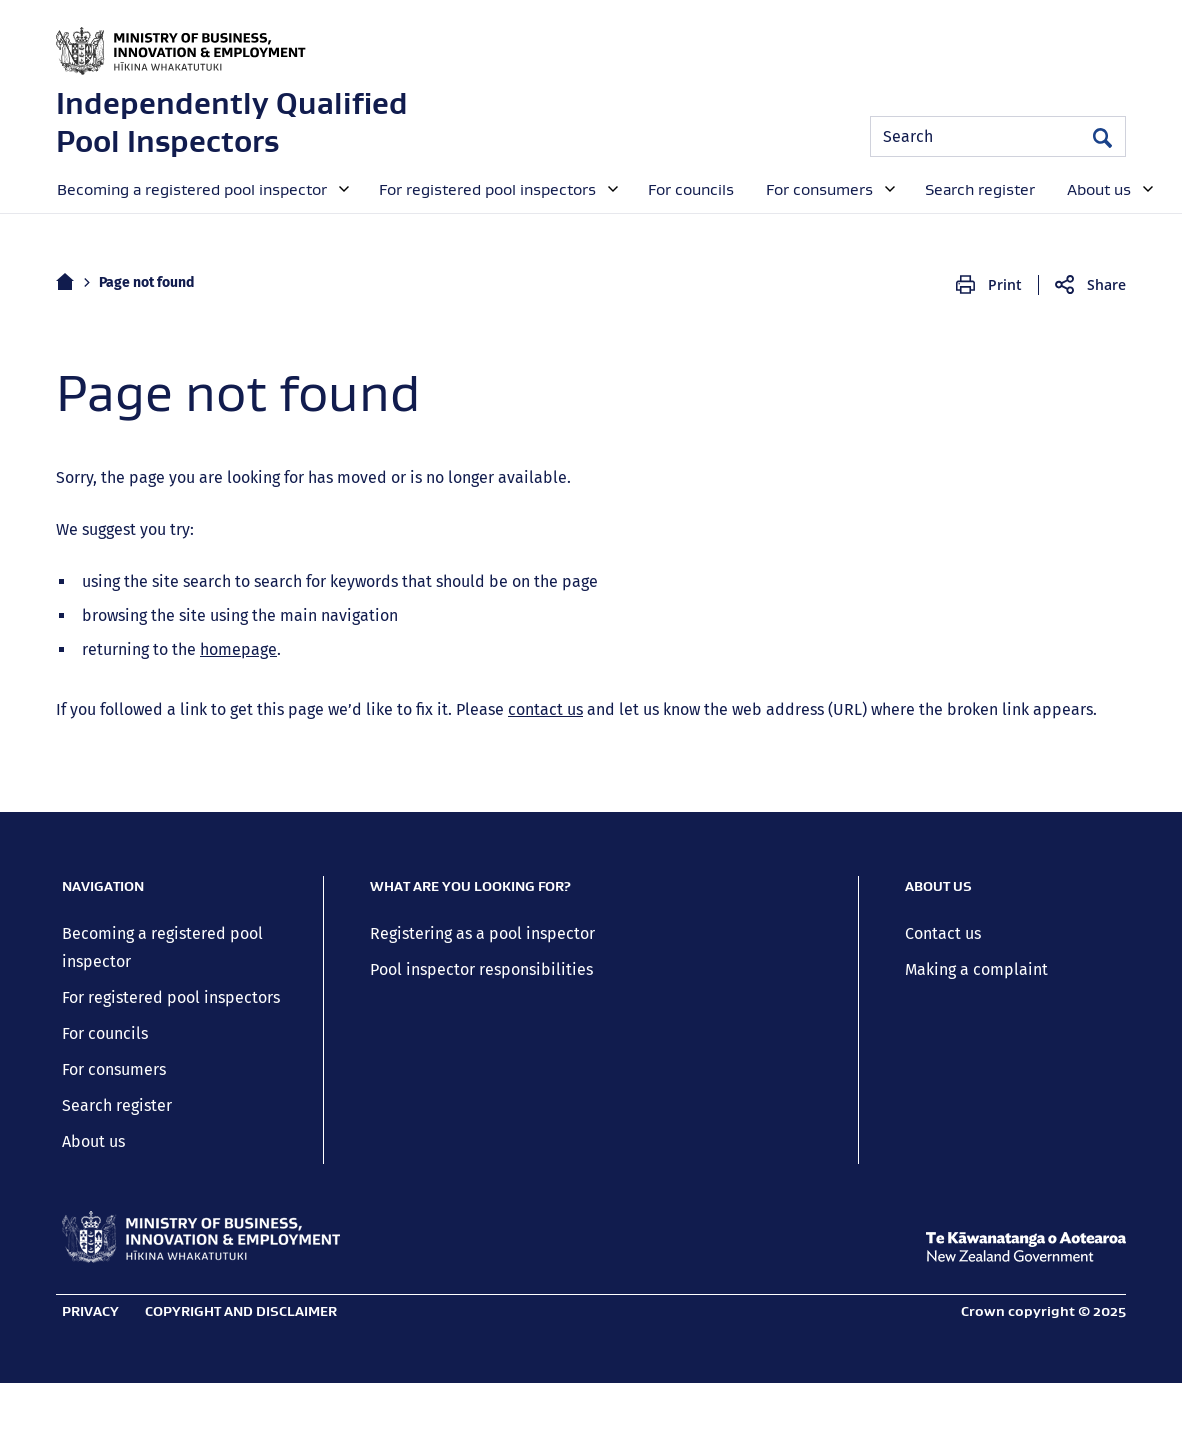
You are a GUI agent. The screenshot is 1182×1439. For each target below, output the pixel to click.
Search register (117, 1105)
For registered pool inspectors (171, 997)
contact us (545, 709)
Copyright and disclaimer (241, 1311)
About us (93, 1141)
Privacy (90, 1311)
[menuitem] (201, 188)
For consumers (114, 1069)
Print (1005, 284)
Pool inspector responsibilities (481, 969)
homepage (238, 649)
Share (1106, 284)
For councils (105, 1033)
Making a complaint (976, 969)
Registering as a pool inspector (482, 933)
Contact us (943, 933)
